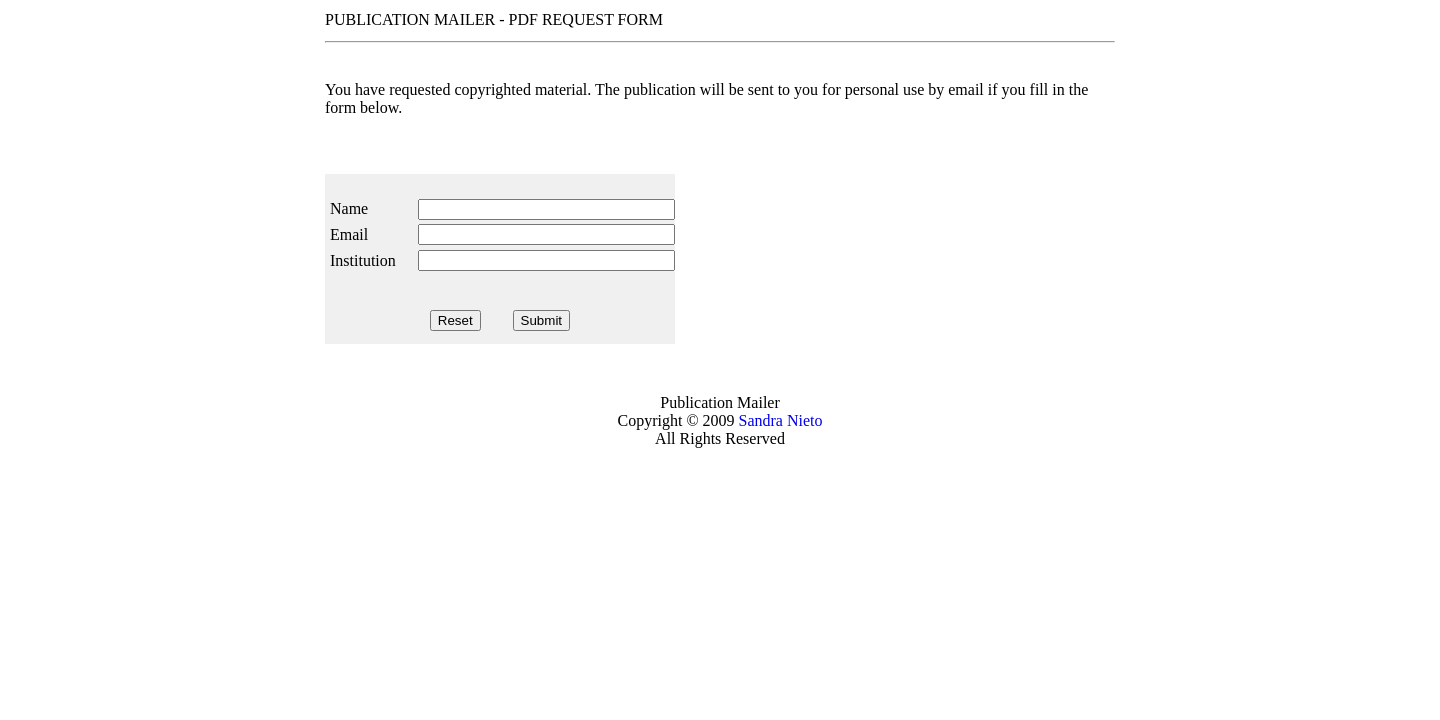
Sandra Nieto (781, 420)
